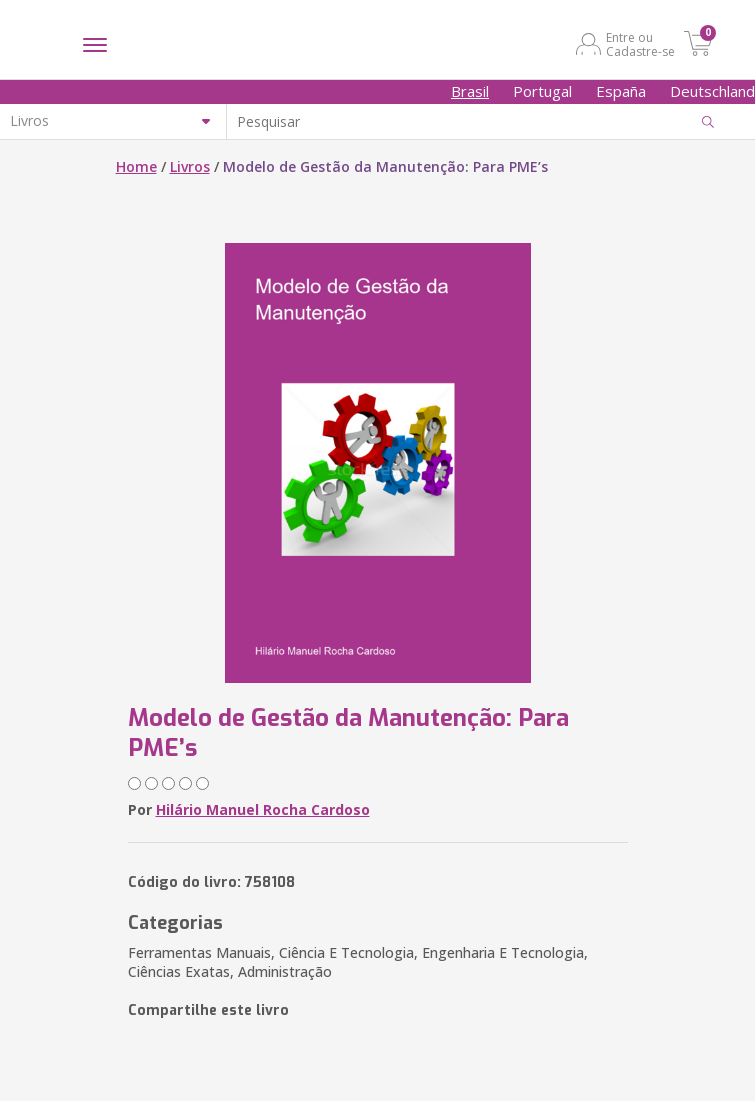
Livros (190, 166)
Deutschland (712, 91)
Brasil (470, 91)
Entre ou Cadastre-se (640, 44)
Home (136, 166)
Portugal (542, 91)
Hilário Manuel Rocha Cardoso (263, 809)
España (621, 91)
